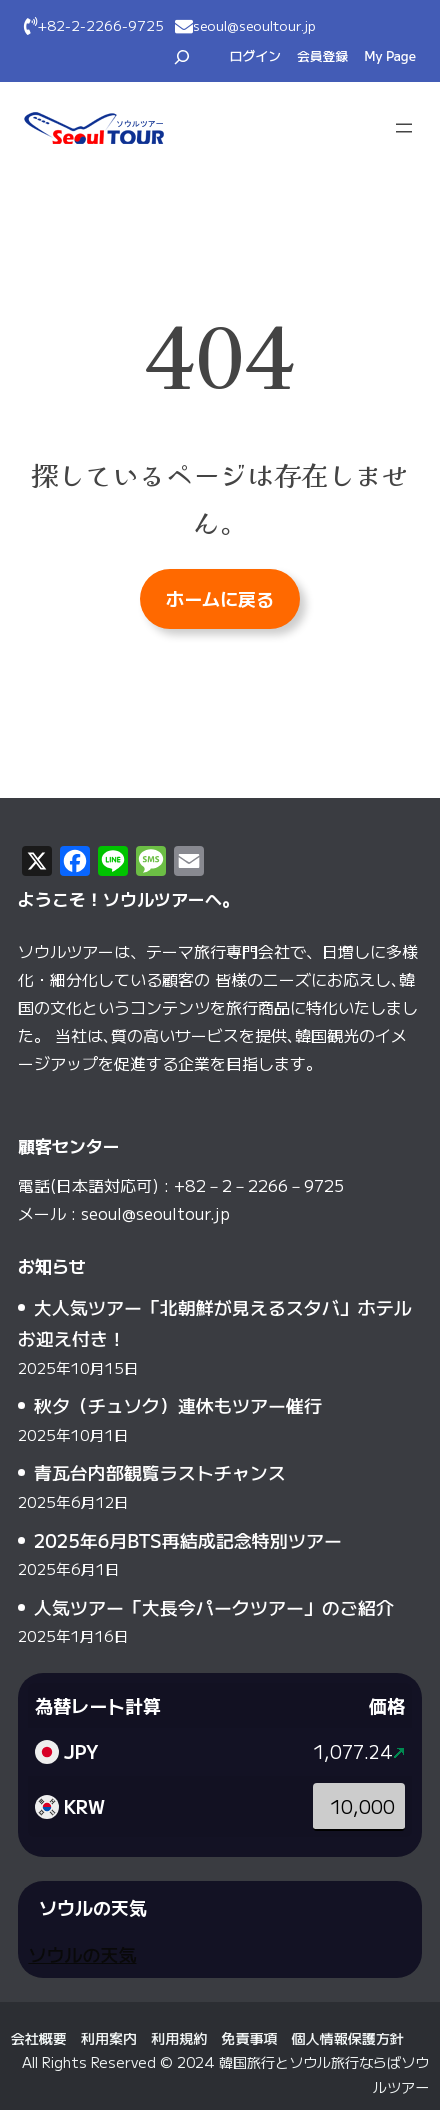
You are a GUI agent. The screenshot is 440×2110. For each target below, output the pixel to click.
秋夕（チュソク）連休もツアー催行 (178, 1405)
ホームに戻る (220, 598)
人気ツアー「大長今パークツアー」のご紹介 (214, 1607)
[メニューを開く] (404, 128)
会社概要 (39, 2038)
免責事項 (249, 2038)
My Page (390, 55)
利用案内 (109, 2038)
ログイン (255, 55)
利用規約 (179, 2038)
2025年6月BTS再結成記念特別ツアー (188, 1540)
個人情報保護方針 (348, 2038)
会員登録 (322, 55)
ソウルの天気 (82, 1954)
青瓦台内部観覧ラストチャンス (160, 1472)
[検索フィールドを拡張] (182, 57)
